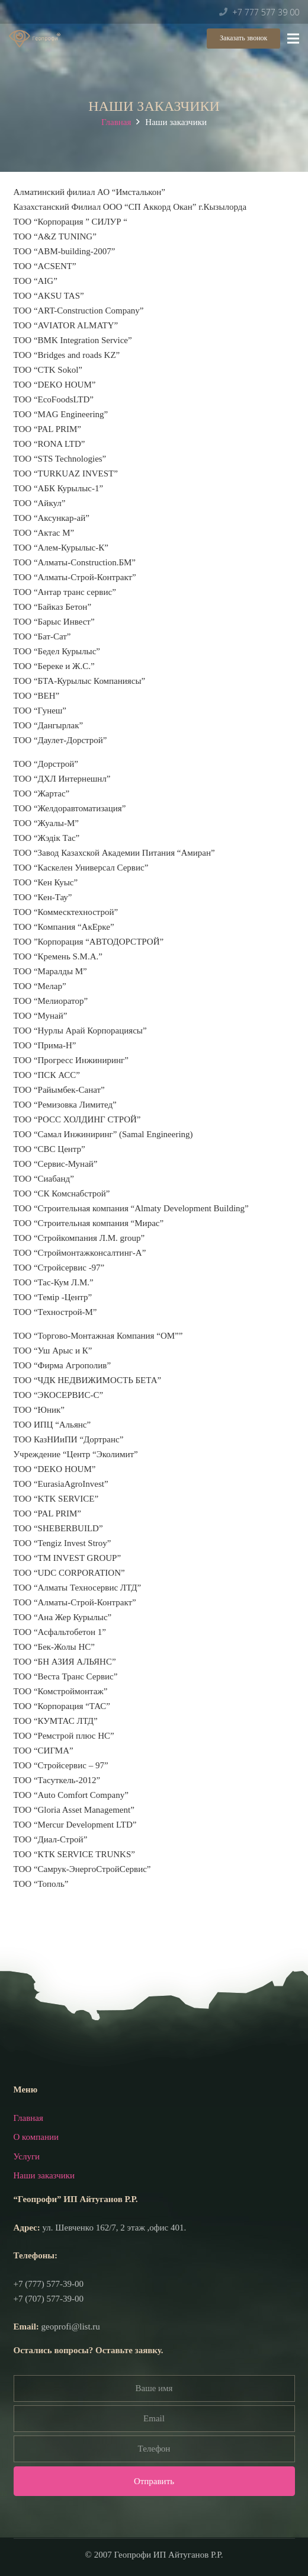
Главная (116, 122)
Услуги (27, 2156)
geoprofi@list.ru (70, 2326)
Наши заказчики (44, 2175)
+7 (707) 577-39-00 (49, 2298)
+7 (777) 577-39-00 (49, 2284)
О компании (36, 2137)
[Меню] (293, 38)
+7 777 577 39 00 (265, 12)
